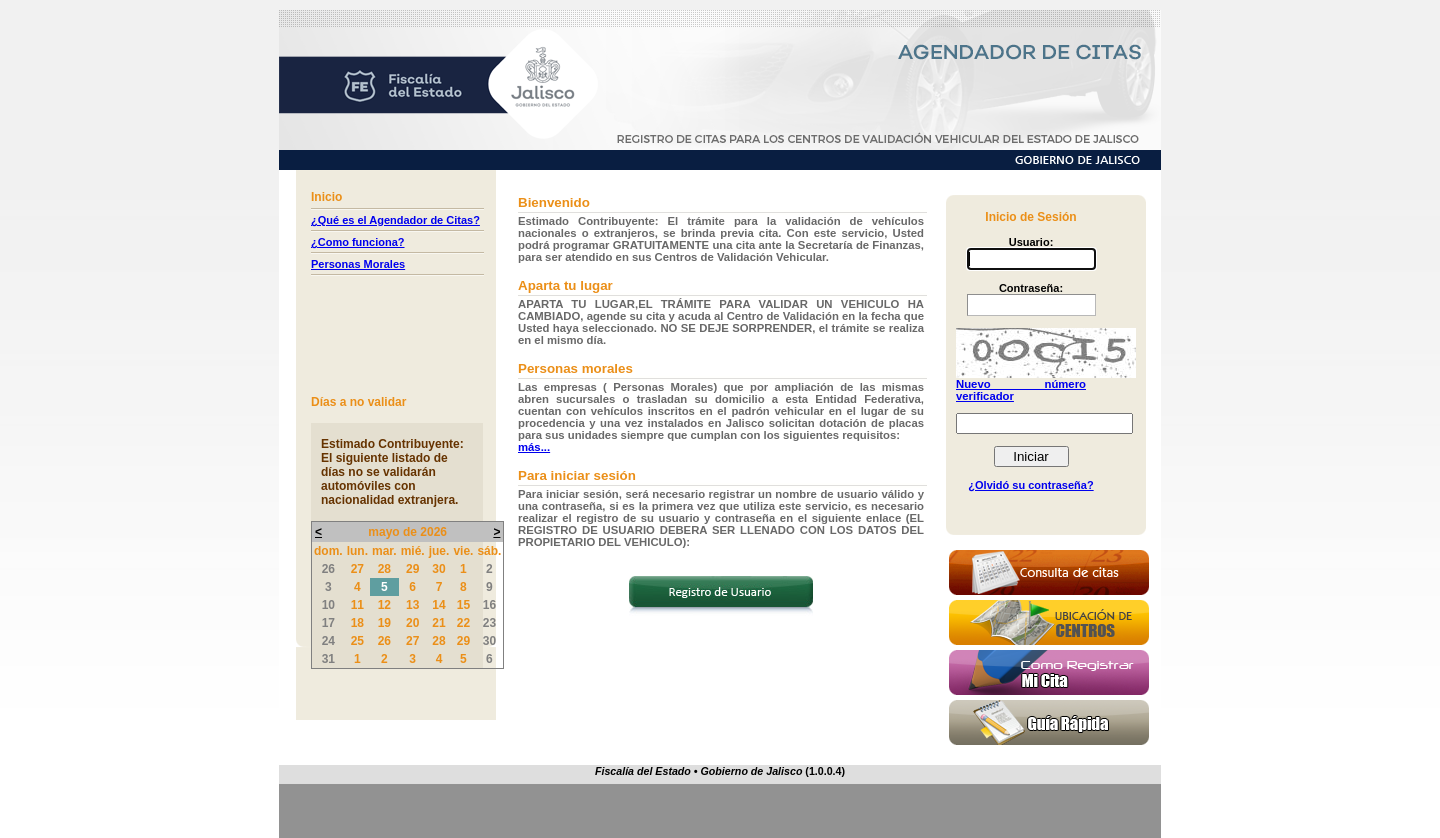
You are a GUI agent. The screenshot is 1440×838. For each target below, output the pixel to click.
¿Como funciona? (358, 242)
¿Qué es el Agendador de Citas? (395, 220)
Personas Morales (358, 264)
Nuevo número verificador (1021, 390)
